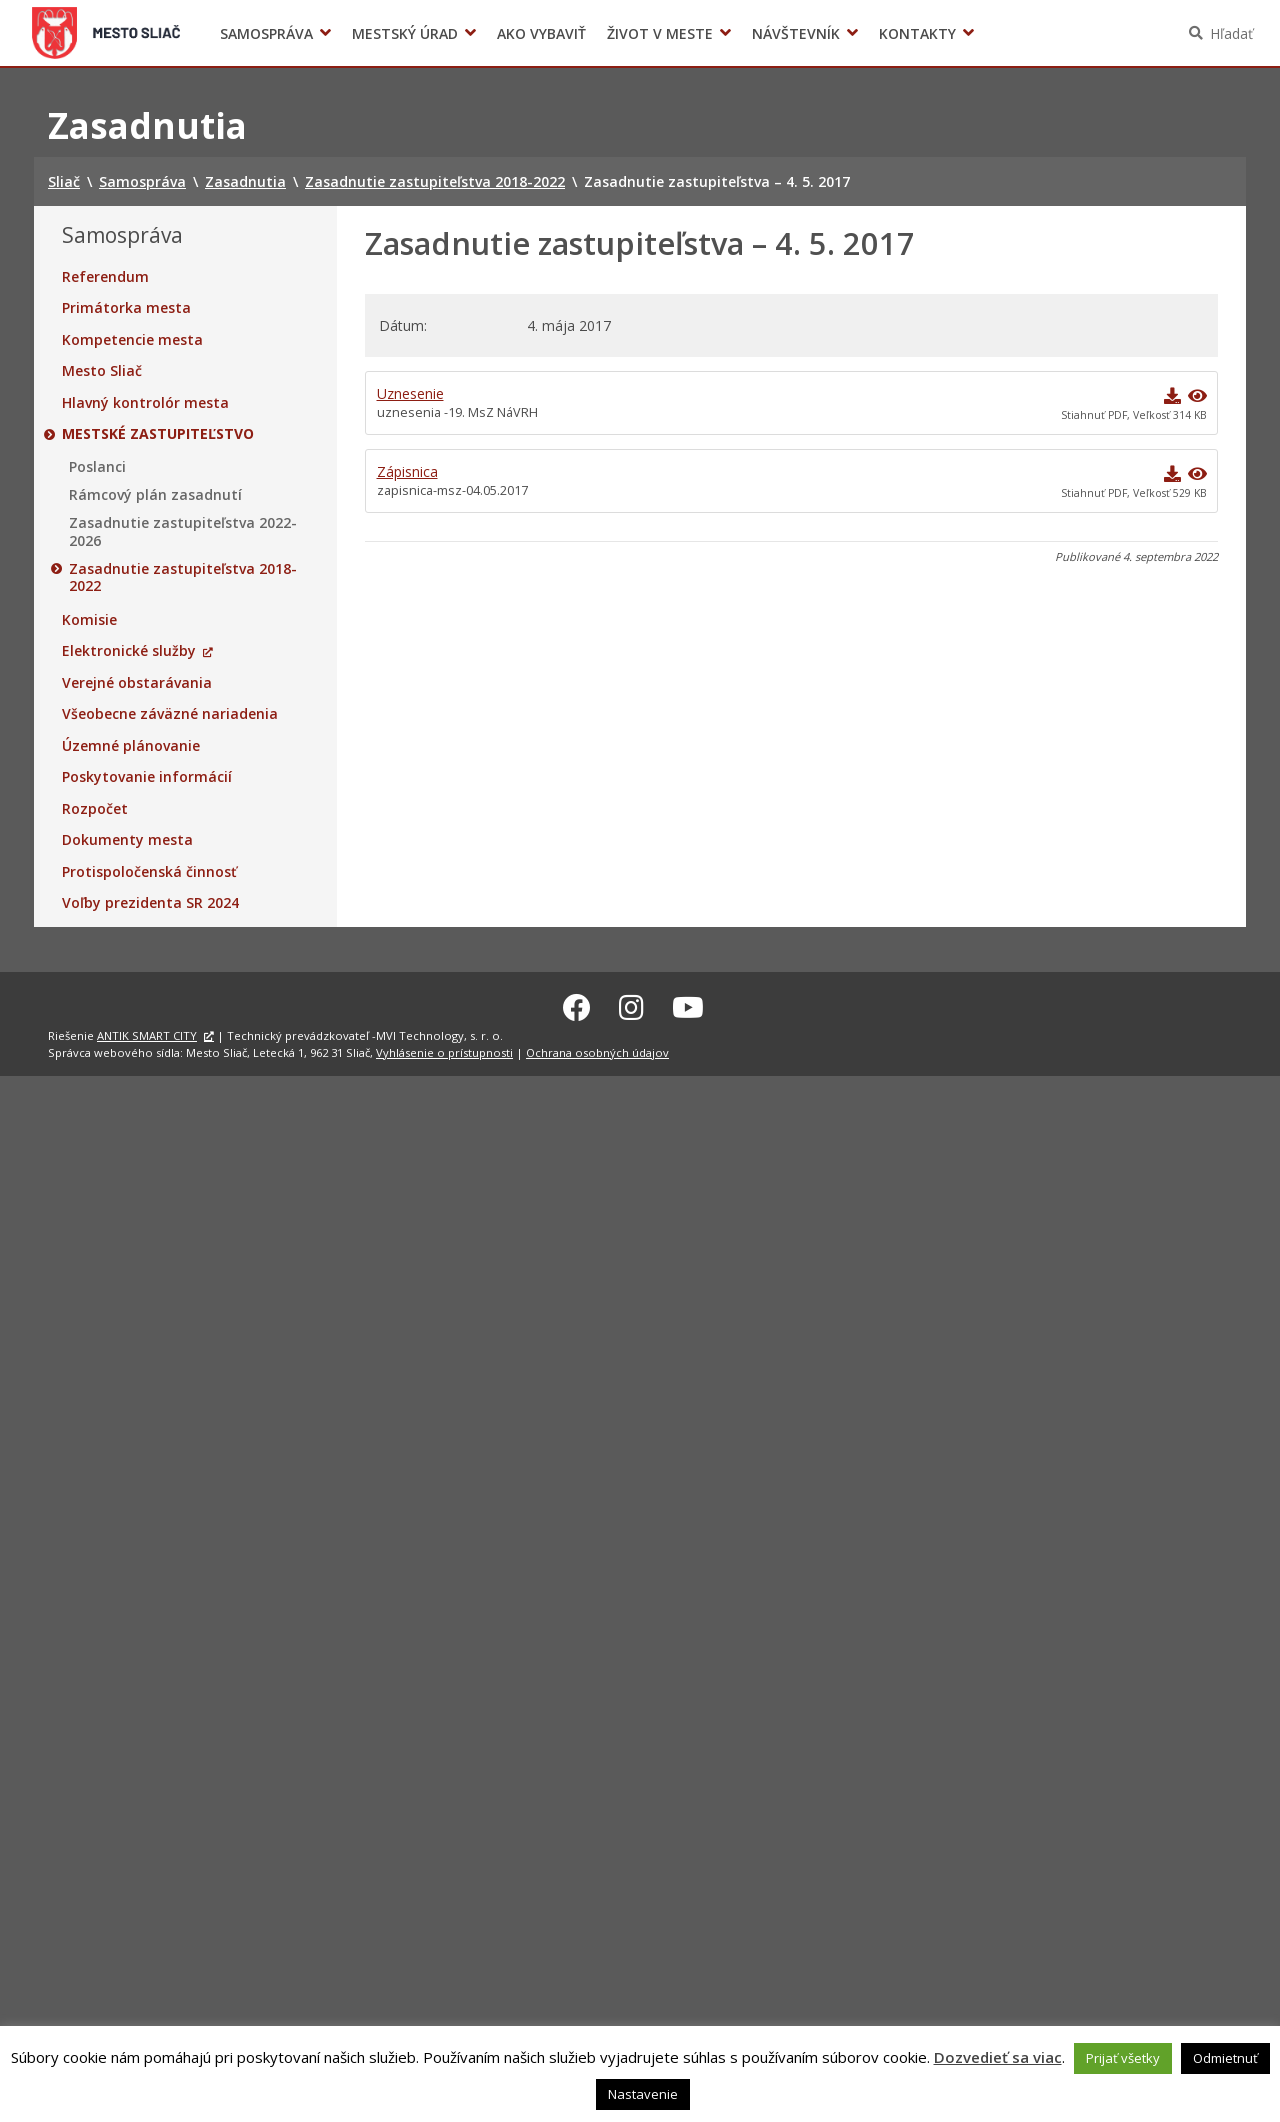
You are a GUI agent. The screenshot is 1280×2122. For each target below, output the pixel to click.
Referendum (105, 277)
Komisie (89, 620)
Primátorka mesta (126, 308)
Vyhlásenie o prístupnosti (444, 1049)
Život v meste (660, 33)
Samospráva (266, 33)
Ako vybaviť (541, 33)
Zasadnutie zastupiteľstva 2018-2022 (183, 577)
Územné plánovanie (131, 746)
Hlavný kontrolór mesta (145, 403)
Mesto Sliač (102, 371)
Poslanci (97, 467)
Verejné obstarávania (137, 683)
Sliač (106, 33)
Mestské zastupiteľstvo (158, 434)
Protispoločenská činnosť (149, 872)
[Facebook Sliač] (577, 1004)
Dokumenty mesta (127, 840)
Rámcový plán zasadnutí (155, 495)
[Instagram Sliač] (631, 1004)
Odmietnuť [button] (1225, 2058)
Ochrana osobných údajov (597, 1049)
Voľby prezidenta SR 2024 (1008, 33)
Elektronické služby (129, 651)
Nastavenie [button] (643, 2094)
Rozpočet (95, 809)
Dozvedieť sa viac (998, 2057)
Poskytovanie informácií (147, 777)
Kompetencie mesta (132, 340)
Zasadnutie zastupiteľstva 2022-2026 (183, 531)
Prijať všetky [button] (1123, 2058)
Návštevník (796, 33)
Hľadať (1231, 33)
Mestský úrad (405, 33)
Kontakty (917, 33)
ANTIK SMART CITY (147, 1032)
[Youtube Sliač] (688, 1004)
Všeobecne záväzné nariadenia (170, 714)
